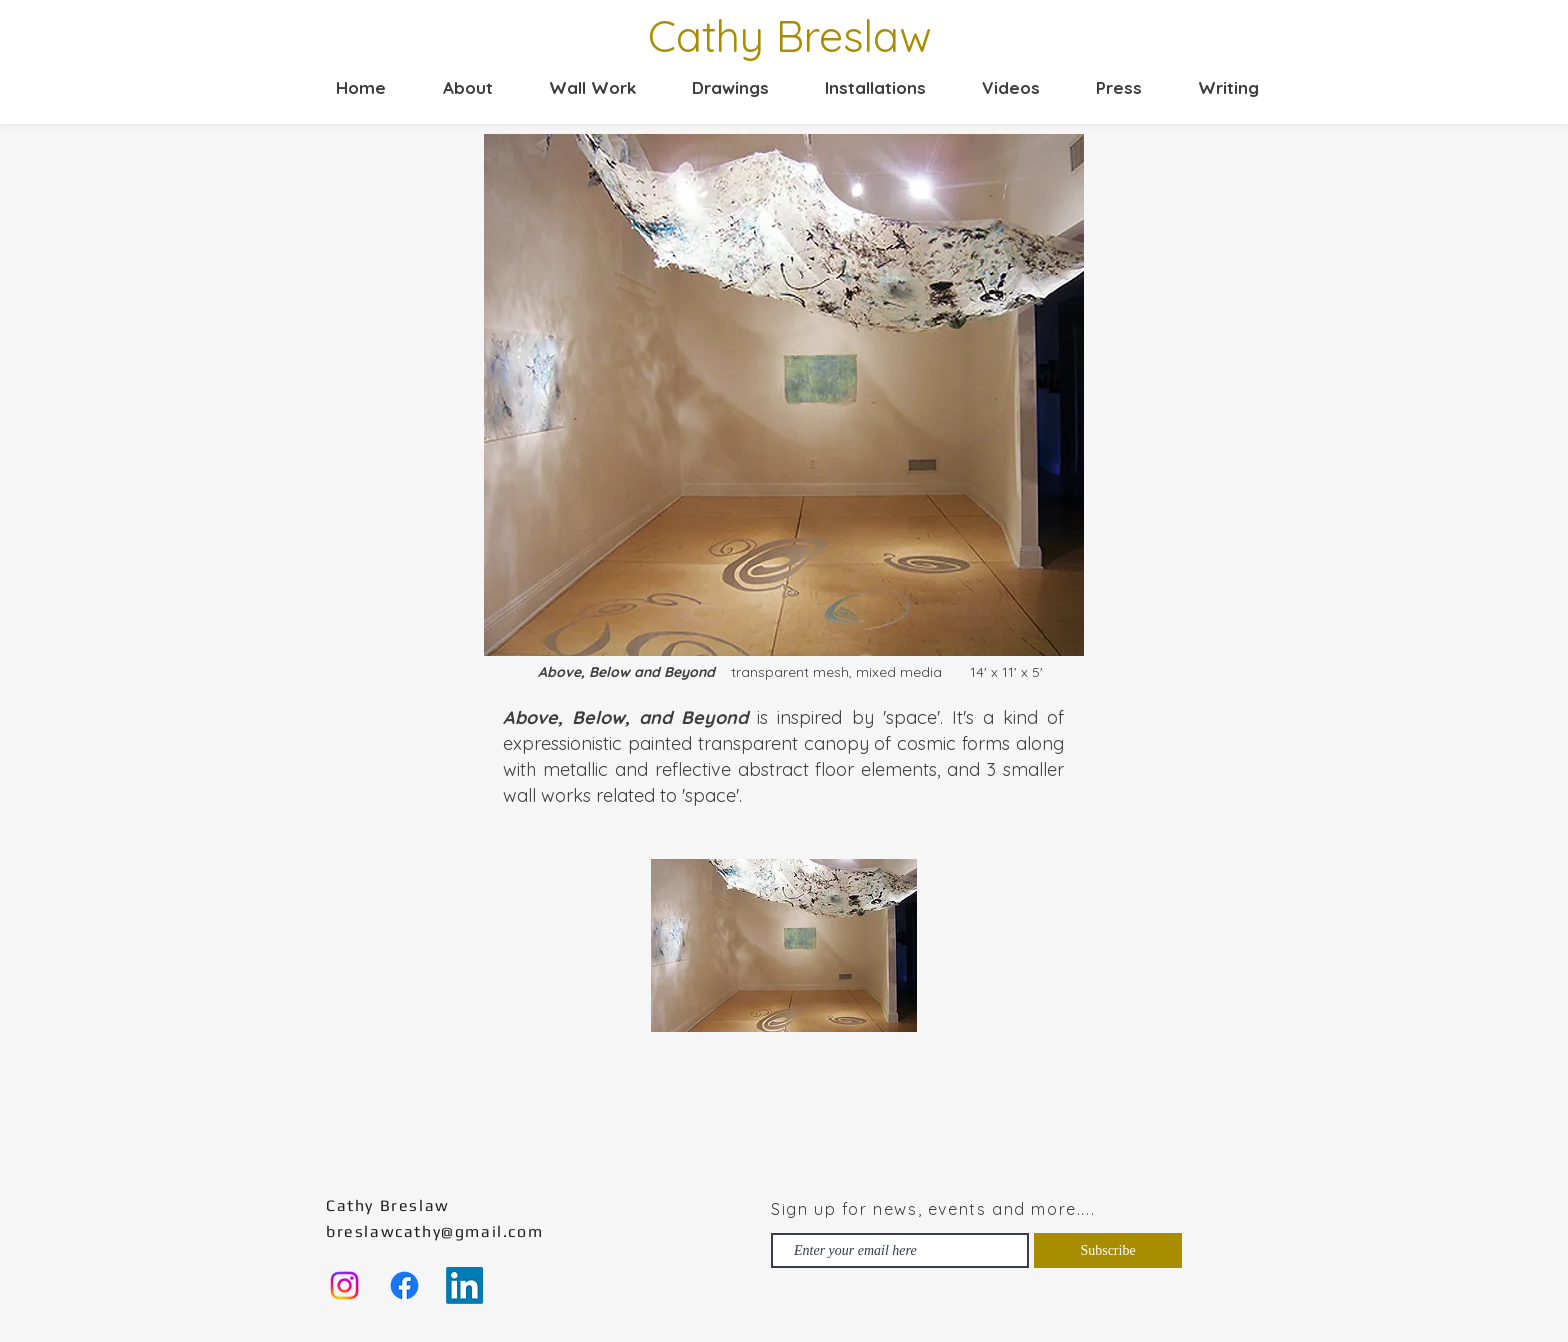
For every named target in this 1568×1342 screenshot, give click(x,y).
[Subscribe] (1108, 1250)
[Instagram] (344, 1285)
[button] (579, 88)
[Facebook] (404, 1285)
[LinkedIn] (464, 1285)
